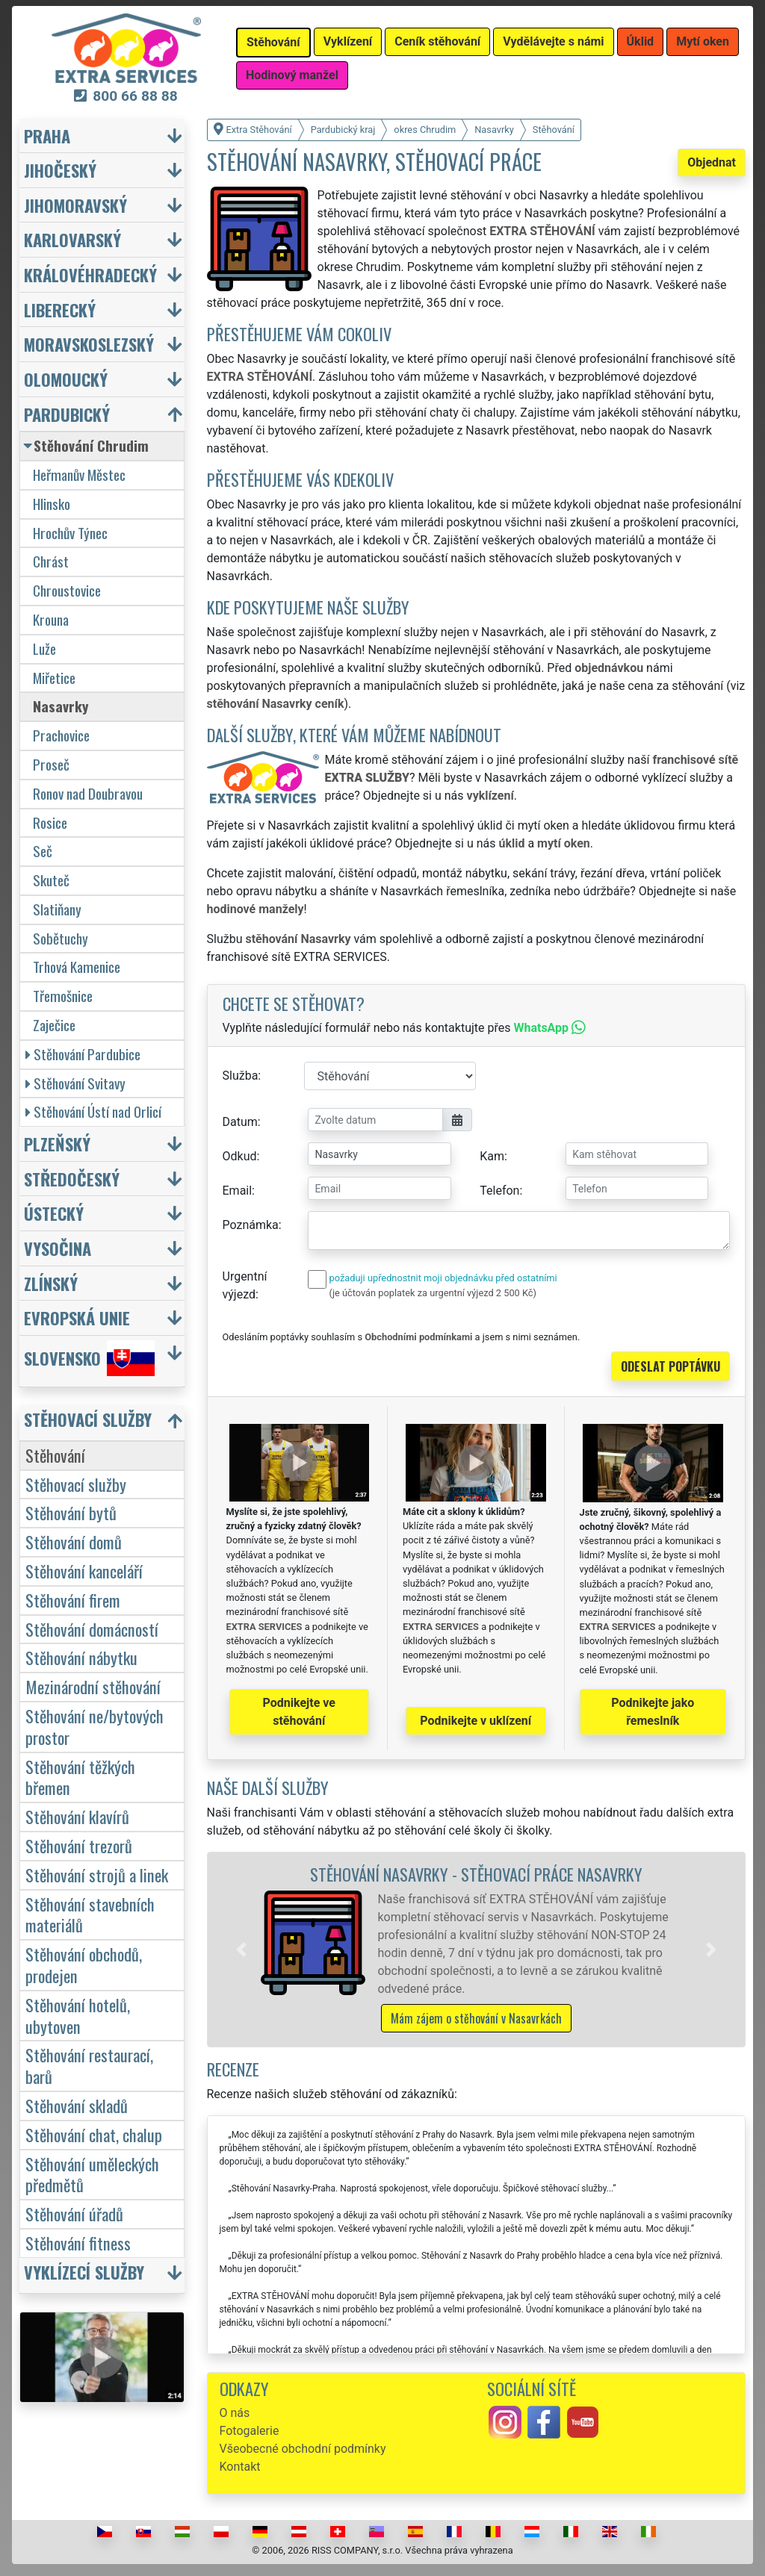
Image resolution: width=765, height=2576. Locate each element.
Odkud (240, 1156)
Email (238, 1190)
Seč (42, 851)
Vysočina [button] (57, 1248)
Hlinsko (51, 503)
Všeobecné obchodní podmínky (303, 2449)
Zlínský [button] (51, 1283)
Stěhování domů (73, 1541)
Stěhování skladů (76, 2105)
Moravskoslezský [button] (89, 344)
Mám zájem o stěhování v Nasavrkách (476, 2018)
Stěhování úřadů (74, 2213)
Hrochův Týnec (70, 533)
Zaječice (54, 1025)
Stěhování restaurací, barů (89, 2065)
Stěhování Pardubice (82, 1054)
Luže (44, 648)
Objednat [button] (711, 162)
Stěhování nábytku (81, 1657)
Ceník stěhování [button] (437, 41)
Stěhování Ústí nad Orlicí (93, 1111)
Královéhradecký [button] (90, 274)
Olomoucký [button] (66, 379)
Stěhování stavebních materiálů (90, 1914)
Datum (240, 1122)
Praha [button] (47, 135)
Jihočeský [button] (60, 170)
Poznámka (251, 1225)
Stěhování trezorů (78, 1845)
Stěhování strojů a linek (96, 1874)
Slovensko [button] (89, 1358)
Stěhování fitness (78, 2242)
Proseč (51, 764)
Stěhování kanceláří (84, 1570)
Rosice (50, 822)
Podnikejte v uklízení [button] (475, 1721)
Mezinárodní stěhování (93, 1686)
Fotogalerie (249, 2431)
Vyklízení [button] (348, 41)
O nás (235, 2413)
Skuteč (51, 880)
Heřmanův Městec (79, 474)
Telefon (499, 1190)
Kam (492, 1156)
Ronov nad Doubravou (88, 793)
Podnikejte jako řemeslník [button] (652, 1712)
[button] (241, 1949)
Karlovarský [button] (72, 239)
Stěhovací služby (75, 1484)
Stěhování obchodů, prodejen (83, 1964)
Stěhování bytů (71, 1512)
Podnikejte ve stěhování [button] (299, 1712)
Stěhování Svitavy (75, 1083)
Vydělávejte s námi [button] (553, 41)
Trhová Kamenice (76, 966)
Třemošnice (63, 996)
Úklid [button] (640, 41)
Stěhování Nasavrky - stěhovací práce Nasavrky (476, 1873)
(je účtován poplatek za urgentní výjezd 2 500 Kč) (432, 1292)
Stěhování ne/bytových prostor (94, 1726)
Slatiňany (57, 909)
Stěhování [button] (273, 42)
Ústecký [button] (54, 1213)
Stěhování (55, 1455)
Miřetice (54, 677)
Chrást (51, 561)
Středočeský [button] (72, 1178)
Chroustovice (67, 590)
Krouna (51, 619)
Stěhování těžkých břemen (80, 1777)
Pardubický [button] (67, 414)
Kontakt (240, 2467)
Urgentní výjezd (245, 1285)
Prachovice (61, 735)
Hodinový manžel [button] (292, 75)
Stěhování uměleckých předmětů (92, 2174)
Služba (240, 1075)
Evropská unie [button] (77, 1317)
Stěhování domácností (91, 1629)
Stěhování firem (72, 1599)
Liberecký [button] (60, 309)
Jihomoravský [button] (75, 205)
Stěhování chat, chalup (93, 2134)
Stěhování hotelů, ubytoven (77, 2015)
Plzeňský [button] (57, 1143)
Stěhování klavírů (77, 1816)
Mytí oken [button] (702, 41)
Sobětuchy (60, 938)
